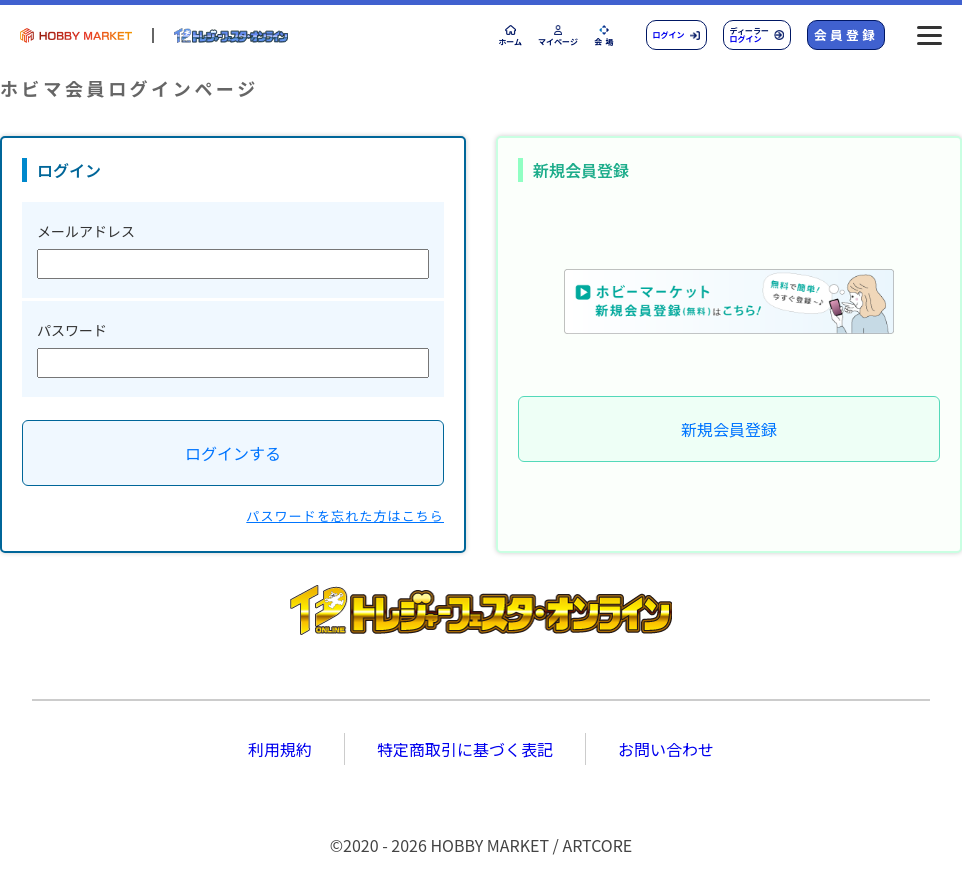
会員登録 (846, 34)
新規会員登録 (729, 429)
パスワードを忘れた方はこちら (345, 515)
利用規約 (280, 749)
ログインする (233, 453)
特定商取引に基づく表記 (465, 749)
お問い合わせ (666, 749)
